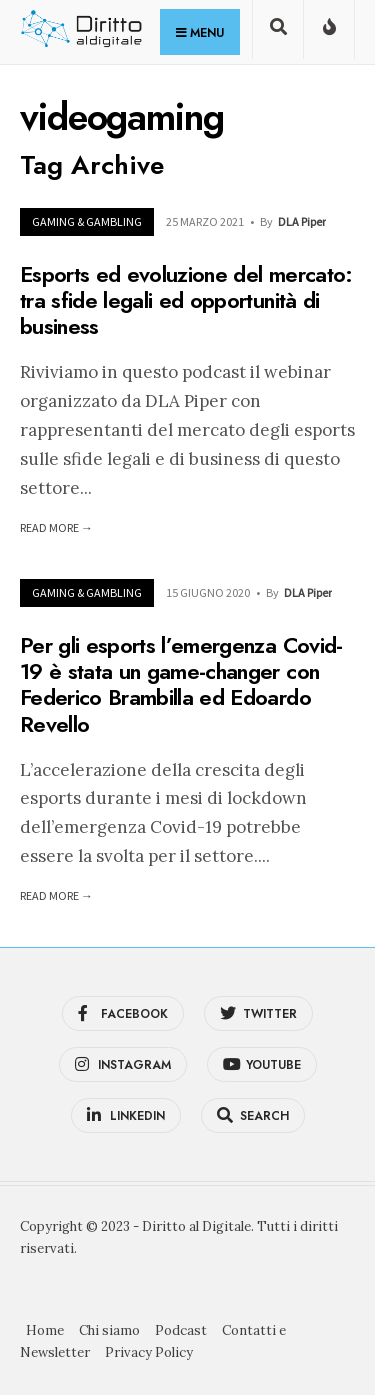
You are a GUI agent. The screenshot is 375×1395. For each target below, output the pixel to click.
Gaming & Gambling (87, 221)
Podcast (181, 1330)
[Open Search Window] (278, 33)
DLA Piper (302, 221)
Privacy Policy (149, 1352)
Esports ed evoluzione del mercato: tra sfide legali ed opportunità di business (186, 300)
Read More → (56, 527)
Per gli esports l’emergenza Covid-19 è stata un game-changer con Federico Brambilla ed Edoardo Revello (181, 684)
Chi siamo (109, 1330)
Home (45, 1330)
